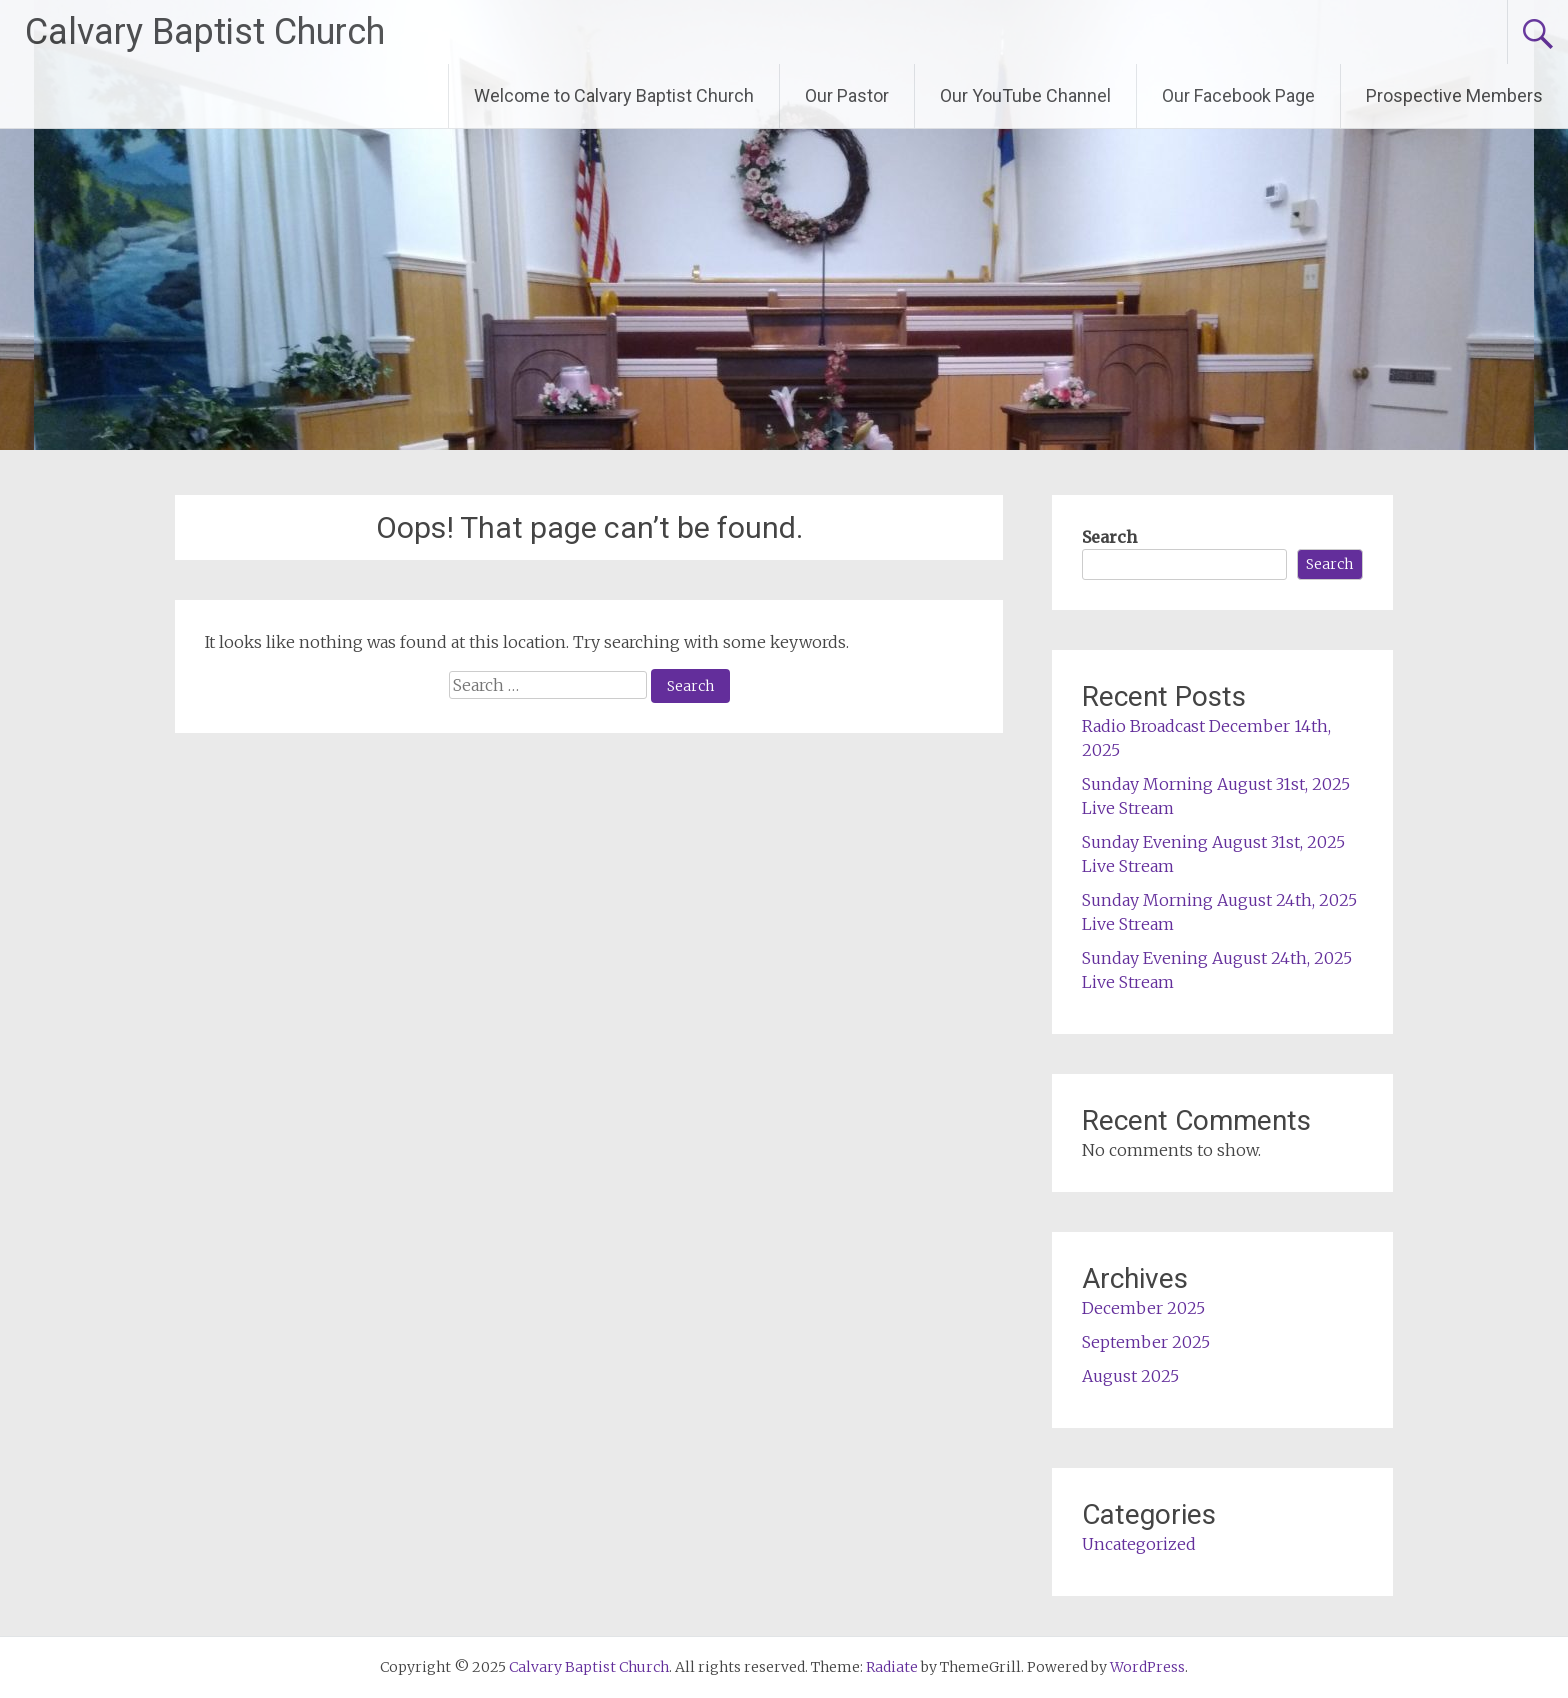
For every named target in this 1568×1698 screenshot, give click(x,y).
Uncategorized (1139, 1544)
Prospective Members (1454, 95)
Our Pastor (847, 95)
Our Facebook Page (1238, 95)
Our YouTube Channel (1025, 95)
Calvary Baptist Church (205, 32)
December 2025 (1143, 1308)
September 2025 (1146, 1342)
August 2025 (1130, 1376)
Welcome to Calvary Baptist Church (614, 95)
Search (1109, 537)
